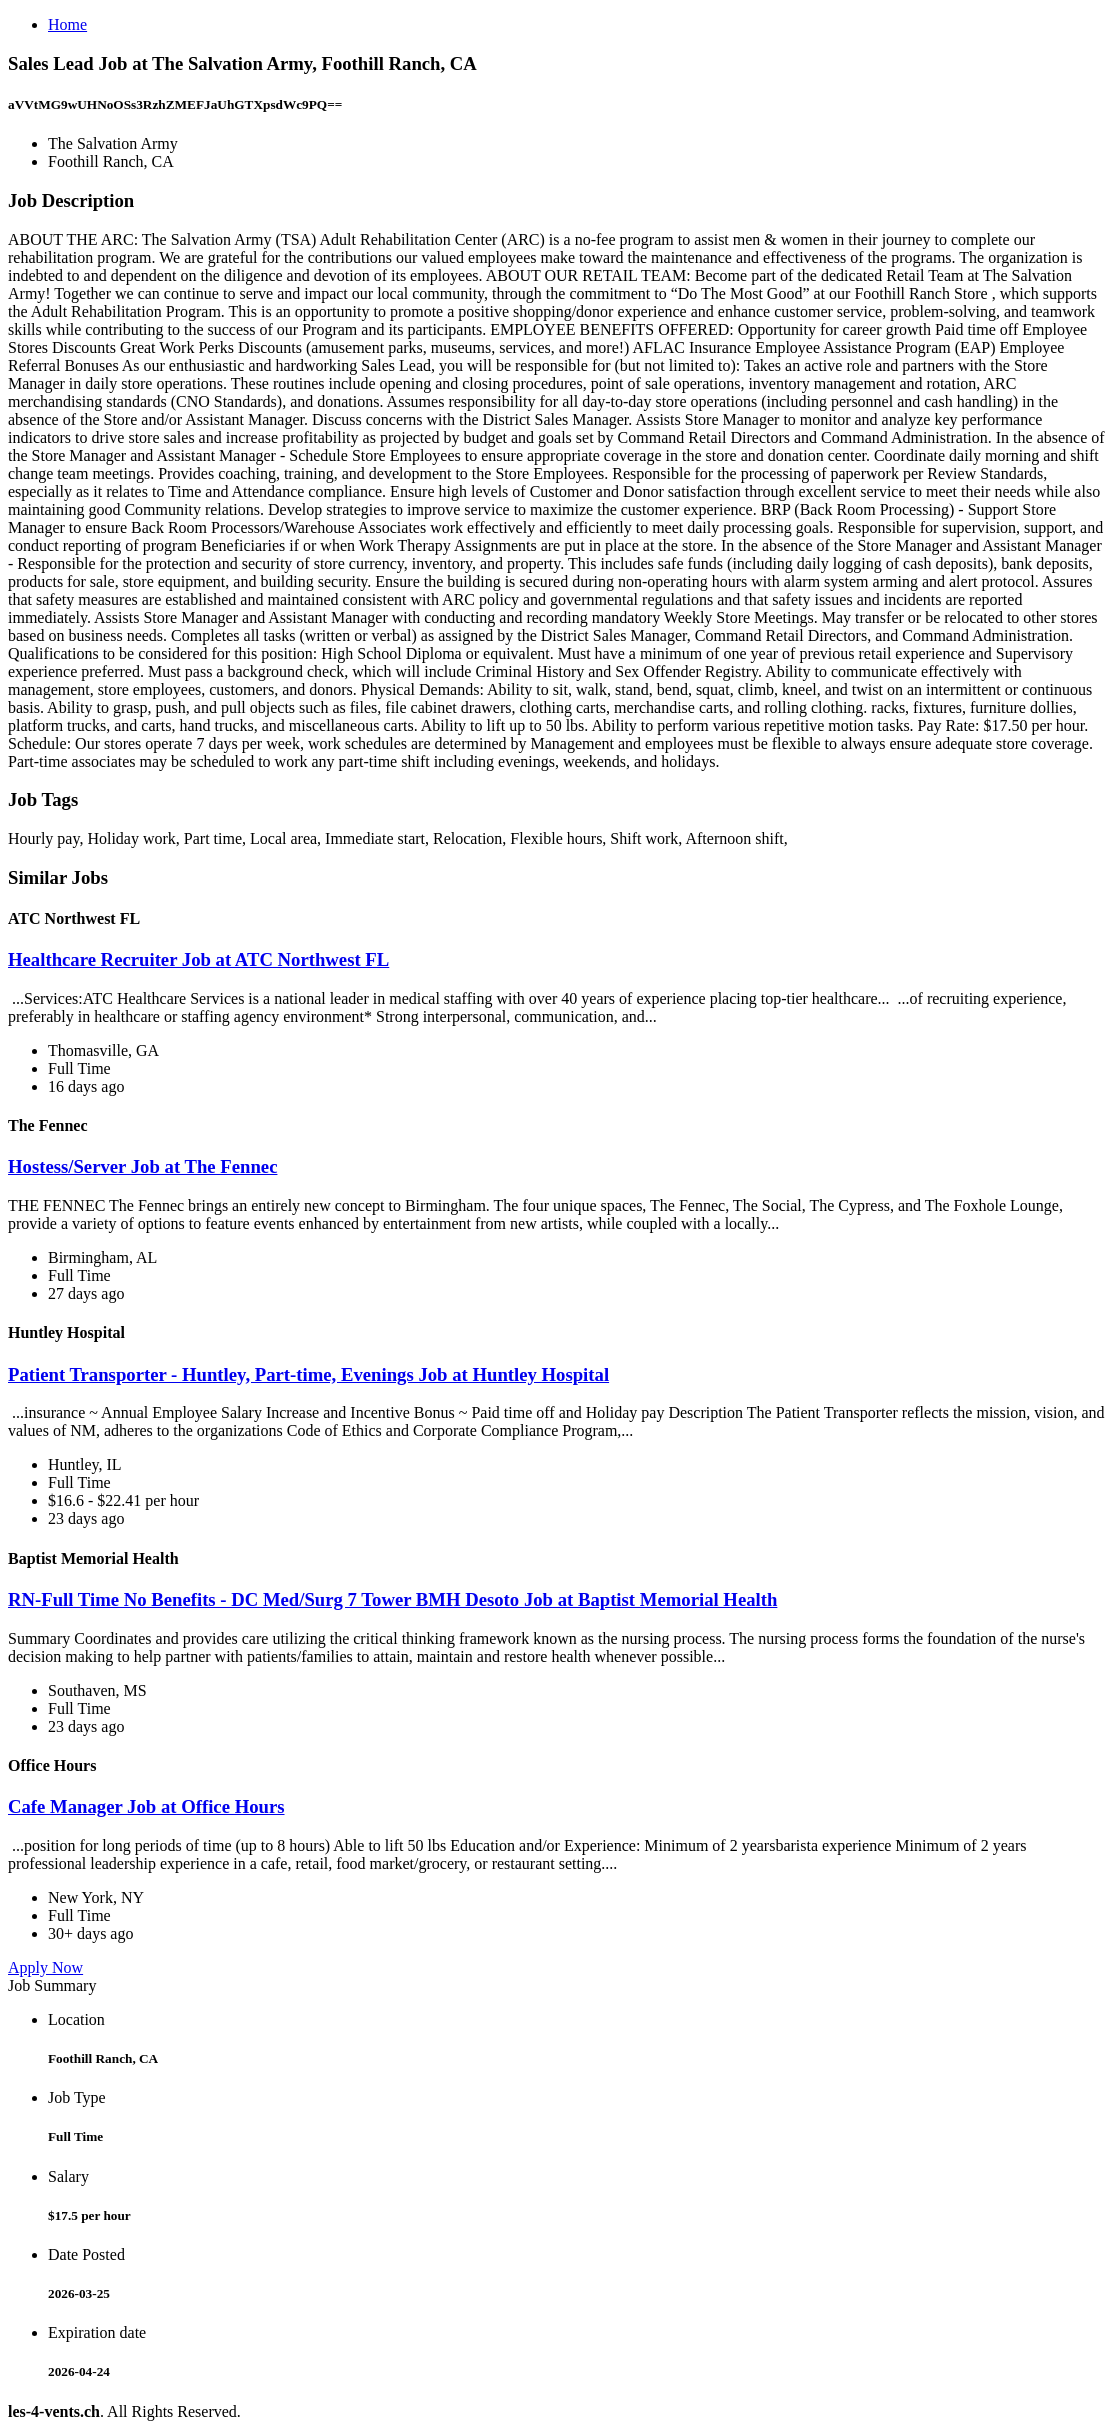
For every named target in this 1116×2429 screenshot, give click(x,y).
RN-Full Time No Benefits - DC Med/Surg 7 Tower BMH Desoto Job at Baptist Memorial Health (392, 1599)
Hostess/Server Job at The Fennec (142, 1166)
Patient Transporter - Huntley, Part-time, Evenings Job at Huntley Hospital (308, 1374)
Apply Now (45, 1967)
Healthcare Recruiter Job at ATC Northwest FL (198, 959)
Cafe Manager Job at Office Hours (146, 1806)
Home (67, 24)
